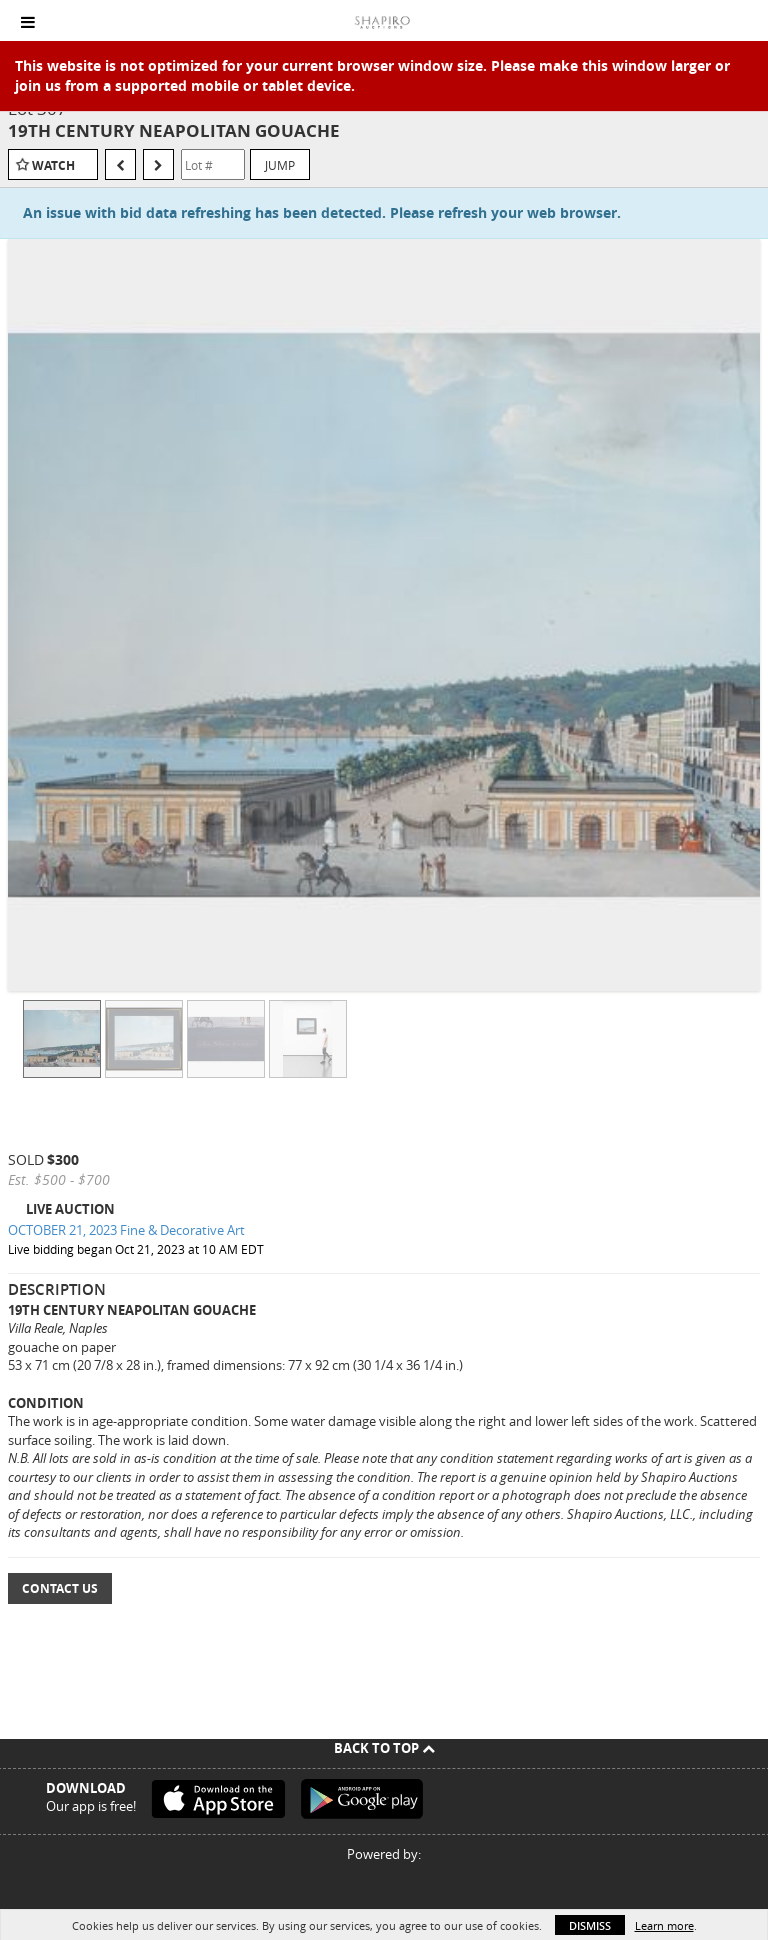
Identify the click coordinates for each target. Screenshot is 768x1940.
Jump (280, 165)
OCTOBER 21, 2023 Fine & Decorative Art (126, 1230)
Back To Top (384, 1748)
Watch (53, 165)
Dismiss (590, 1925)
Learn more (664, 1925)
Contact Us (60, 1588)
